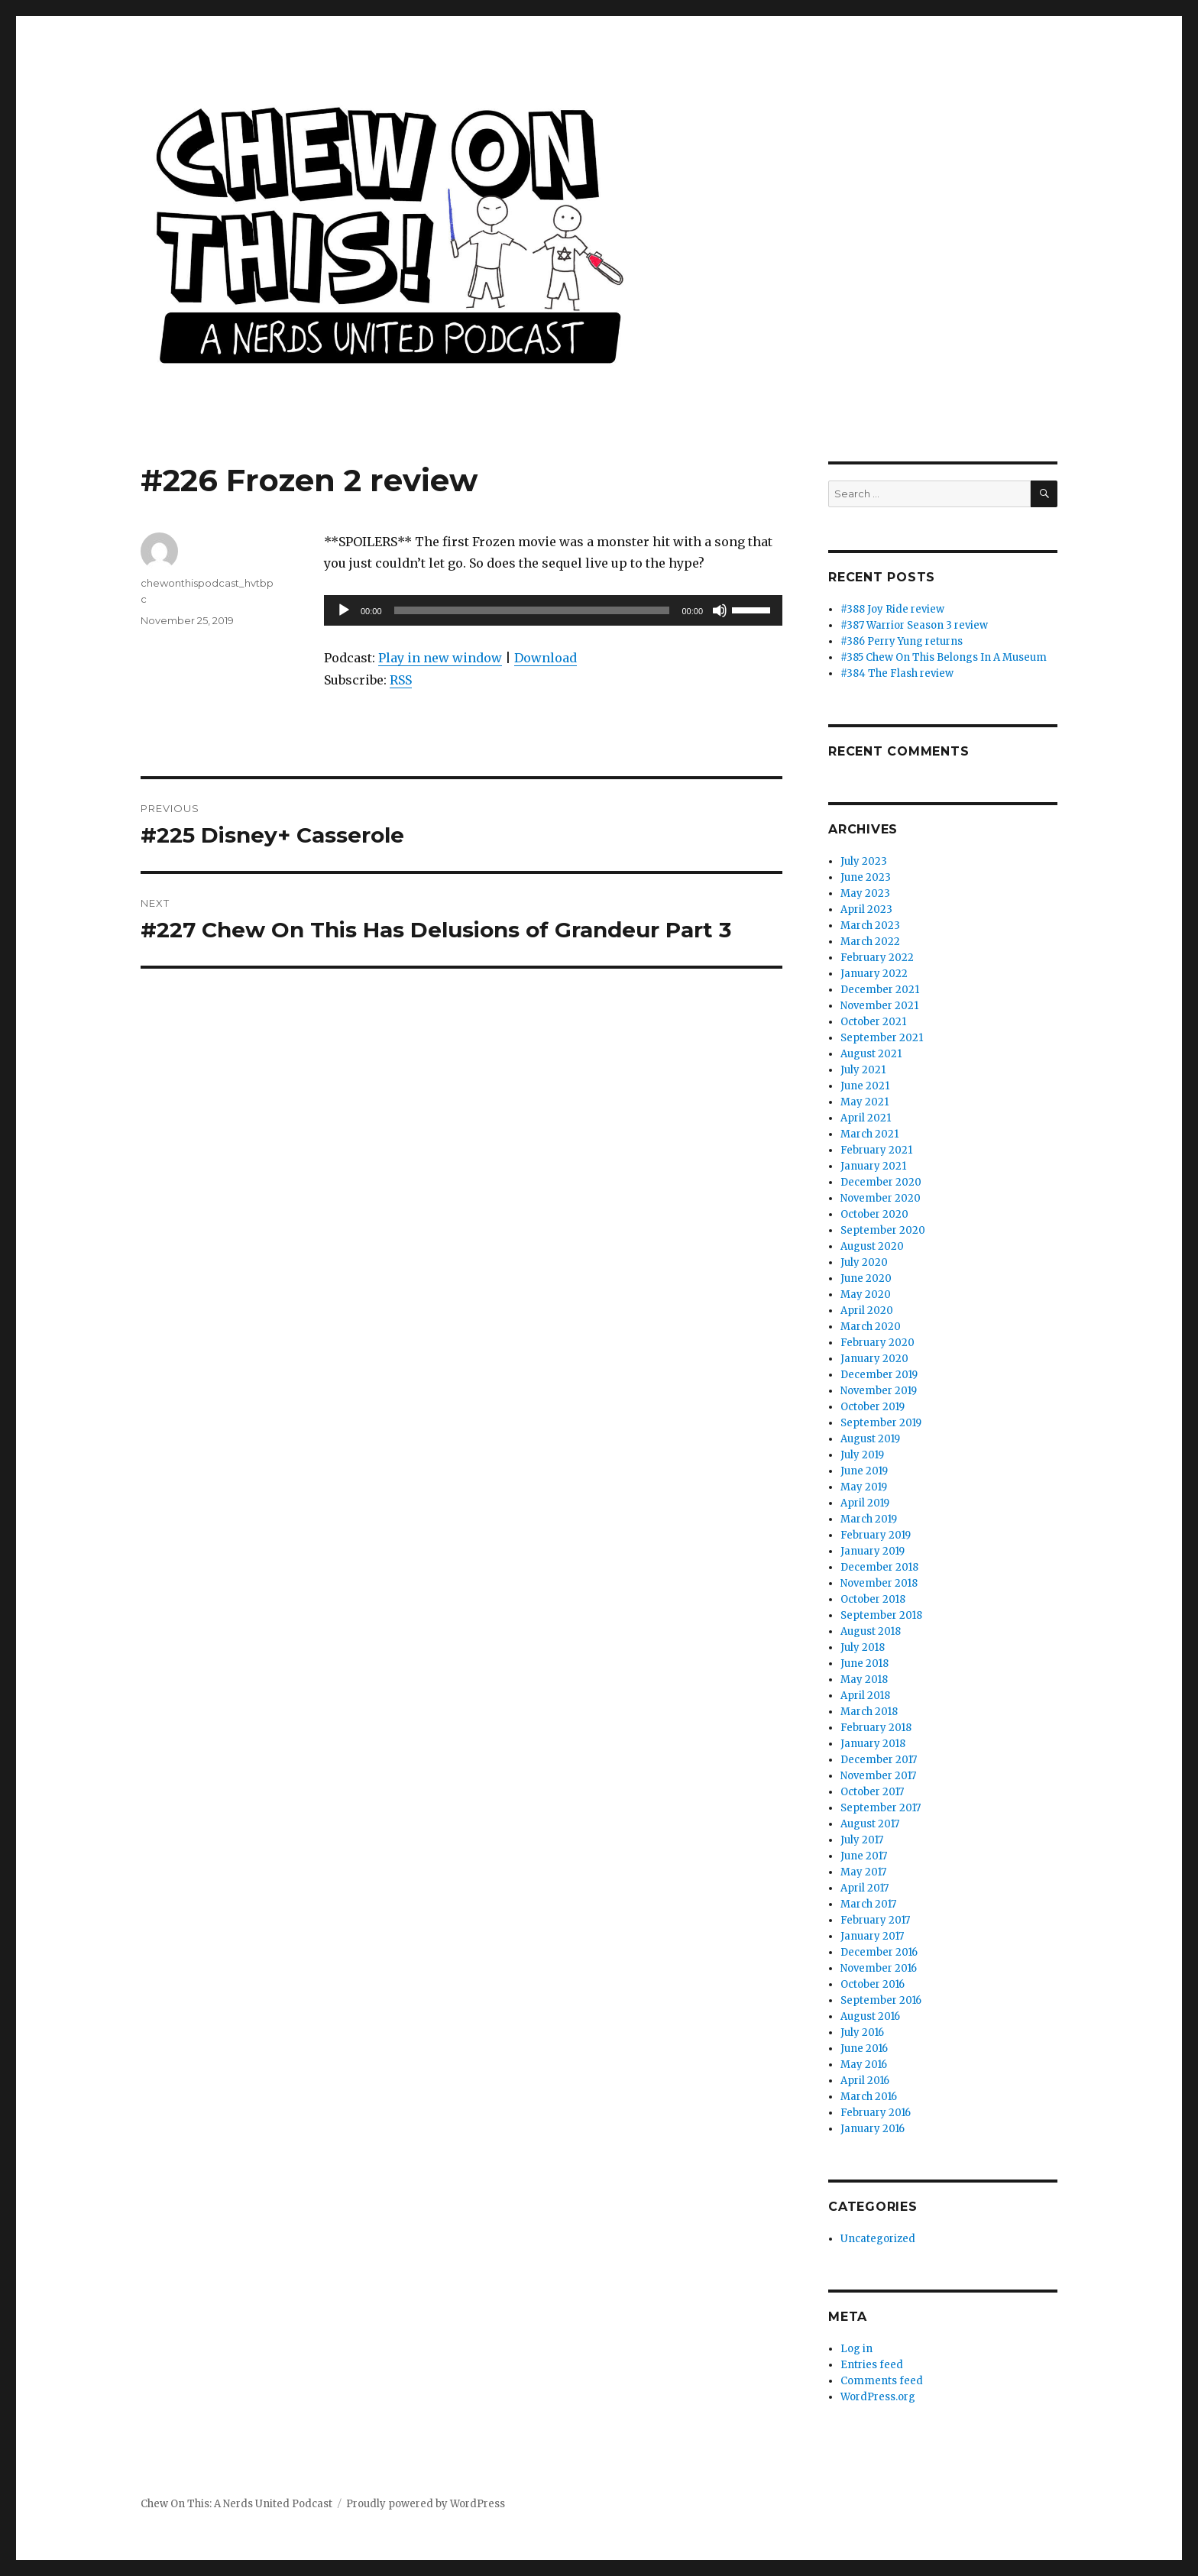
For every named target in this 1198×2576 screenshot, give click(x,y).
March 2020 (870, 1326)
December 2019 (879, 1374)
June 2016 (864, 2048)
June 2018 (864, 1663)
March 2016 (868, 2096)
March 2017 (868, 1904)
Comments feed (881, 2380)
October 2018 (872, 1599)
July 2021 (863, 1069)
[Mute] (719, 610)
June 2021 (864, 1085)
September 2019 (880, 1422)
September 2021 (881, 1037)
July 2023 (863, 861)
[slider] (532, 610)
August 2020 (872, 1246)
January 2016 (872, 2128)
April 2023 (866, 909)
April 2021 (865, 1118)
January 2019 (872, 1551)
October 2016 (872, 1984)
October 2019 (872, 1406)
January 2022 (874, 973)
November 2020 (880, 1198)
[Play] (343, 610)
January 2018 (872, 1743)
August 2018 (870, 1631)
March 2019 (868, 1519)
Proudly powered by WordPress (425, 2503)
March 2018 (869, 1711)
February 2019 (875, 1535)
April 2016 (864, 2080)
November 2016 (878, 1968)
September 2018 (881, 1615)
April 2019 (864, 1503)
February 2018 (875, 1727)
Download (545, 657)
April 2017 (864, 1888)
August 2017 (869, 1823)
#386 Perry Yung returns (901, 641)
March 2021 (869, 1134)
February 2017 (875, 1920)
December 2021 (879, 989)
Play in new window (440, 657)
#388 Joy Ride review (892, 609)
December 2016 (879, 1952)
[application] (553, 610)
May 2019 (863, 1487)
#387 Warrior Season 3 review (914, 625)
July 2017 (861, 1839)
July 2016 (862, 2032)
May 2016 (863, 2064)
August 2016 (870, 2016)
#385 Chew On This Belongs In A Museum (943, 657)
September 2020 (882, 1230)
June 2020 (866, 1278)
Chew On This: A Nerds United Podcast (236, 2503)
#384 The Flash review (897, 673)
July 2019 (862, 1454)
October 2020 (874, 1214)
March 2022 (870, 941)
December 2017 (878, 1759)
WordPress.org (877, 2396)
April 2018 (865, 1695)
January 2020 (874, 1358)
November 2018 (879, 1583)
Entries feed (871, 2364)
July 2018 (862, 1647)
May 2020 (865, 1294)
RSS (401, 680)
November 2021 (879, 1005)
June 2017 (863, 1855)
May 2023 (865, 893)
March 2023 (870, 925)
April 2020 (866, 1310)
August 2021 (871, 1053)
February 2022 (877, 957)
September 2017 (880, 1807)
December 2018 (879, 1567)
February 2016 (875, 2112)
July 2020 (864, 1262)
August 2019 (870, 1438)
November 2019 (878, 1390)
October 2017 (872, 1791)
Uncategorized (877, 2238)
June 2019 (864, 1470)
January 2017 (872, 1936)
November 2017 (878, 1775)
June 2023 (865, 877)
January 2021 (873, 1166)
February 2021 (876, 1150)
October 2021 (873, 1021)
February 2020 (877, 1342)
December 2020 (880, 1182)
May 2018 (864, 1679)
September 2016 (880, 2000)
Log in (856, 2348)
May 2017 (863, 1872)
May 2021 (864, 1101)
